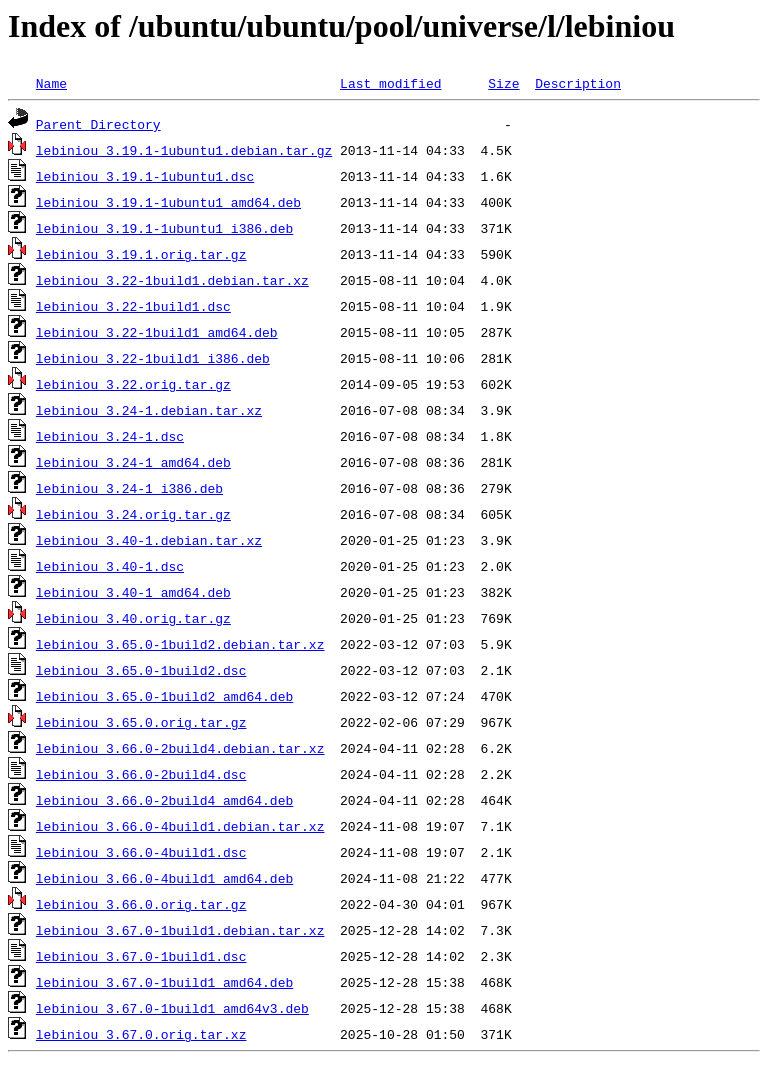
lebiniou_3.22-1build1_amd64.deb (157, 332)
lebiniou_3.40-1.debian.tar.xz (149, 540)
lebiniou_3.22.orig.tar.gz (133, 384)
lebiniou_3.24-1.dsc (110, 436)
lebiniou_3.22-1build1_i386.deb (153, 358)
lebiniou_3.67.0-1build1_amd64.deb (164, 982)
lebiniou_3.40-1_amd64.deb (133, 592)
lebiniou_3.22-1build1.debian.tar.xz (172, 280)
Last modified (390, 83)
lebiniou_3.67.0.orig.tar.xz (141, 1034)
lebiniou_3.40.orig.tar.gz (133, 618)
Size (503, 83)
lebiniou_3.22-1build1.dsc (133, 306)
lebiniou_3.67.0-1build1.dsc (141, 956)
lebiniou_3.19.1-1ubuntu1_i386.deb (164, 228)
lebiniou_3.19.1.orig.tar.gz (141, 254)
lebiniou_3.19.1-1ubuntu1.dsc (145, 176)
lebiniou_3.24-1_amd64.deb (133, 462)
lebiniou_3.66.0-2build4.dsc (141, 774)
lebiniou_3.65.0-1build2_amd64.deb (164, 696)
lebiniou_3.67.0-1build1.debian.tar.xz (180, 930)
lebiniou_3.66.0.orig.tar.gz (141, 904)
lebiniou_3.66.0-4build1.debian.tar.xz (180, 826)
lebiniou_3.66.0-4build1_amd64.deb (164, 878)
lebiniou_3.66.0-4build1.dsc (141, 852)
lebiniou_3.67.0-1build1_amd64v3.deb (172, 1008)
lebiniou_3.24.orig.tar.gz (133, 514)
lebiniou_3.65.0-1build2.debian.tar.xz (180, 644)
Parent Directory (98, 124)
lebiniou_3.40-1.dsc (110, 566)
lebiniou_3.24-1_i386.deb (129, 488)
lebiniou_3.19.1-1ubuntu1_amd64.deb (168, 202)
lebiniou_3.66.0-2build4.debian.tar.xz (180, 748)
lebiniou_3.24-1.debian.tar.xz (149, 410)
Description (578, 83)
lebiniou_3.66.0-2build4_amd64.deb (164, 800)
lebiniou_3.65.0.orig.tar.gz (141, 722)
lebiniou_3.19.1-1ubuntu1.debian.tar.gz (184, 150)
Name (51, 83)
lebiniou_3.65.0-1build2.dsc (141, 670)
